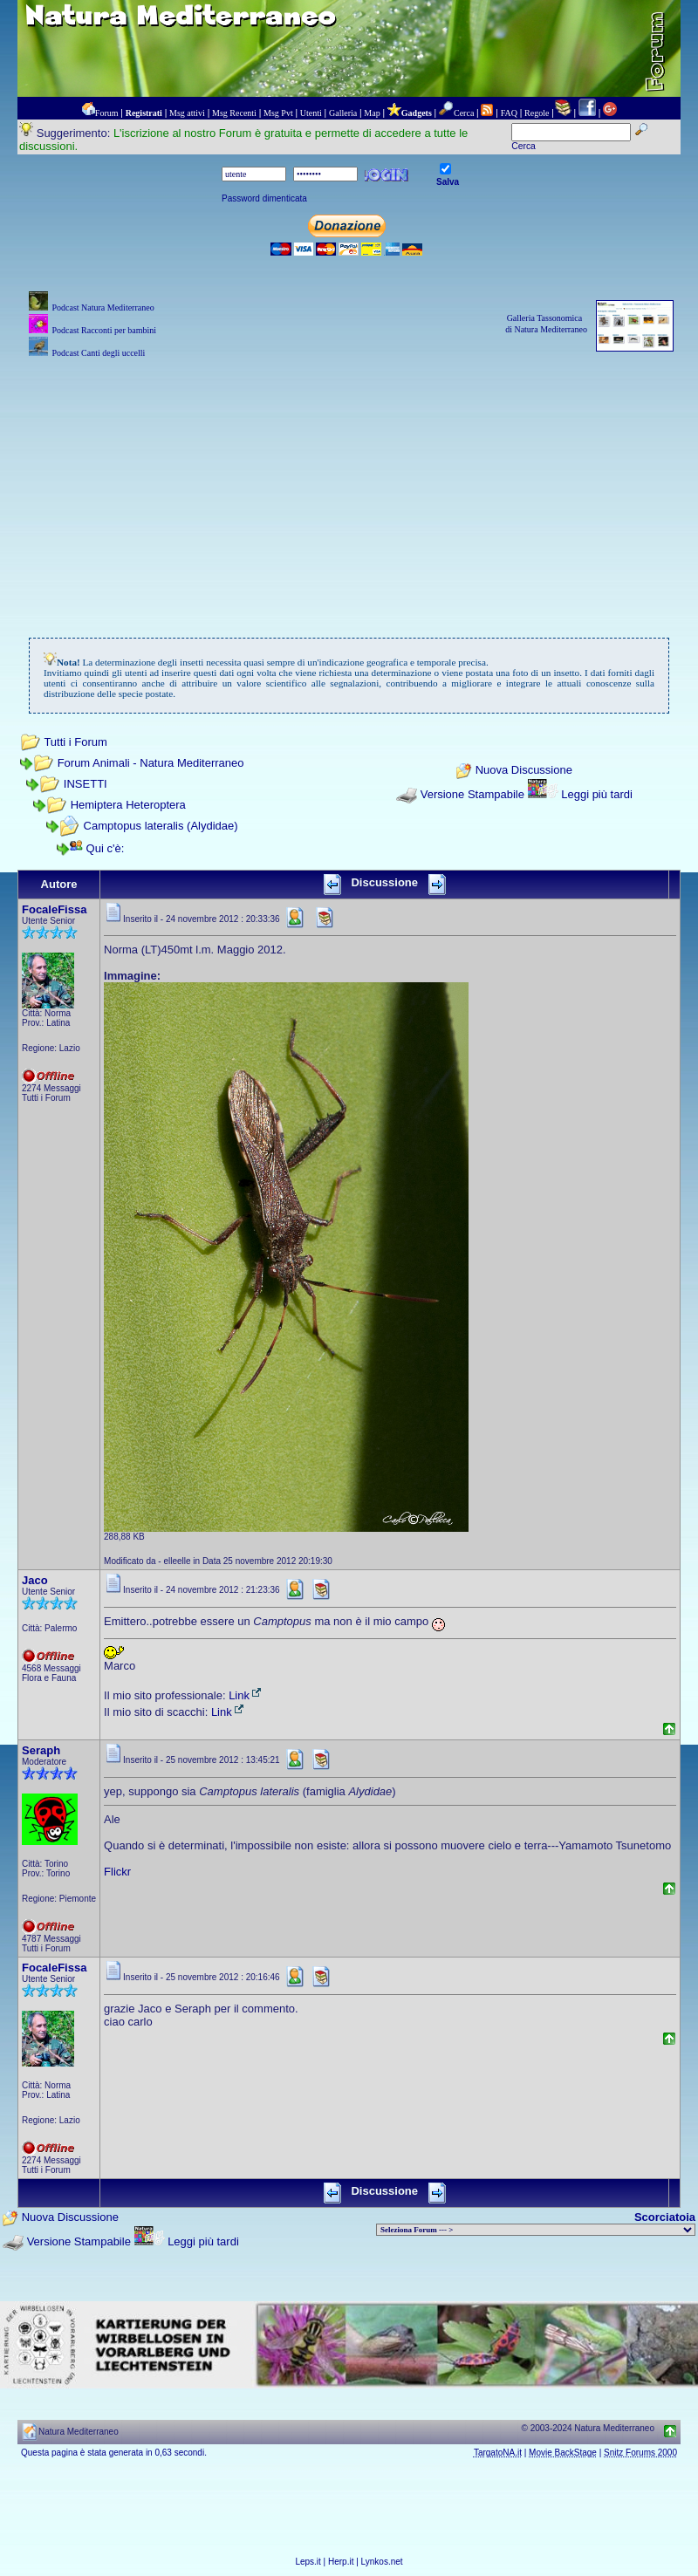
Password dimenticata (264, 198)
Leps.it (307, 2561)
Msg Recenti (234, 113)
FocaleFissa (54, 909)
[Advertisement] (349, 484)
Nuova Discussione (524, 770)
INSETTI (85, 783)
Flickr (117, 1871)
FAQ (509, 113)
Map (372, 113)
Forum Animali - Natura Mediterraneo (151, 762)
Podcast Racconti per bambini (103, 330)
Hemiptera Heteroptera (128, 804)
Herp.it (340, 2561)
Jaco (35, 1580)
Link (246, 1695)
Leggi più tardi (597, 794)
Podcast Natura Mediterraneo (102, 307)
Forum (107, 113)
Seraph (41, 1750)
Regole (536, 113)
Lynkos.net (382, 2561)
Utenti (311, 113)
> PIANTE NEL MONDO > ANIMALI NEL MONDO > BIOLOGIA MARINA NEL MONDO (535, 2230)
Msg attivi (187, 113)
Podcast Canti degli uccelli (98, 353)
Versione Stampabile (472, 794)
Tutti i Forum (75, 741)
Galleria (343, 113)
